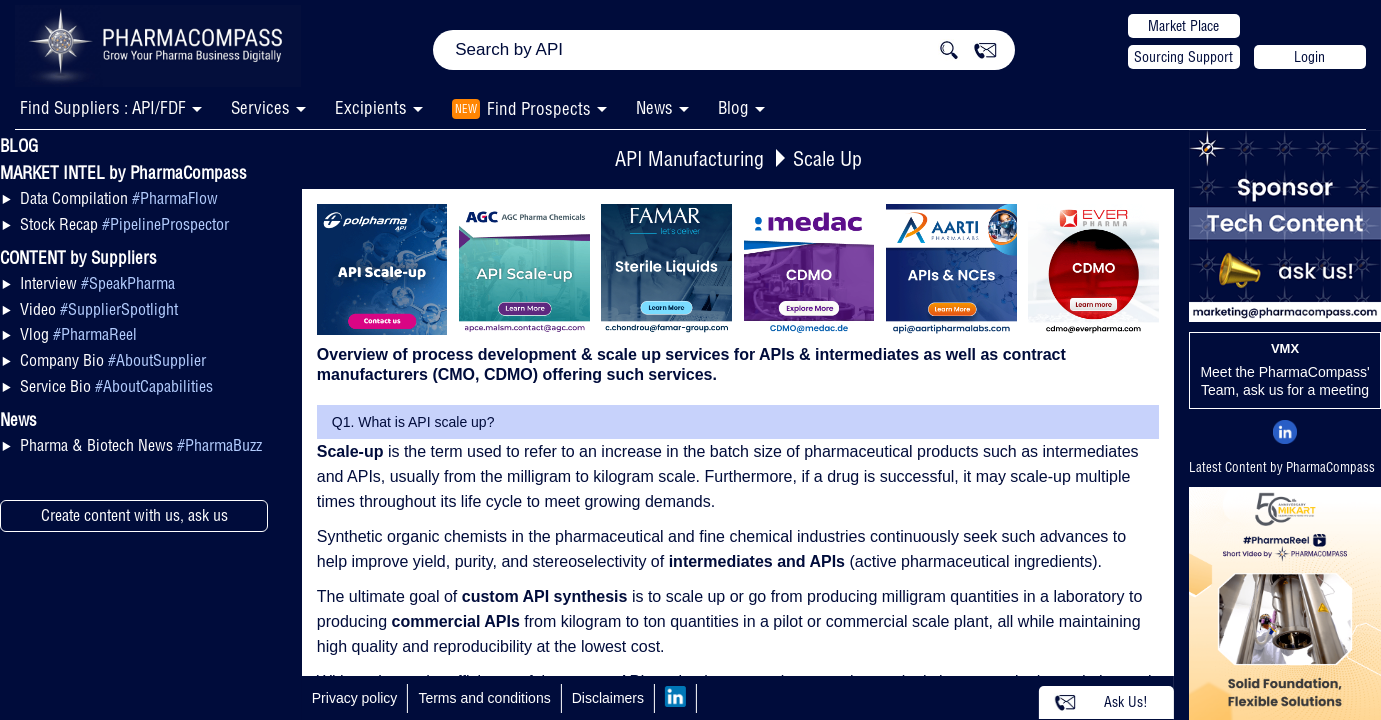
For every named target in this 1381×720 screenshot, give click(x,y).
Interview (97, 283)
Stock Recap (124, 224)
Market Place (1183, 26)
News (654, 107)
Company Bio (113, 360)
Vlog (78, 334)
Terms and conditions (484, 698)
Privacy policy (355, 698)
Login (1309, 57)
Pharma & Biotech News (141, 445)
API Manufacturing (689, 158)
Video (99, 309)
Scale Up (827, 158)
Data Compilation (119, 198)
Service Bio (116, 386)
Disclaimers (608, 698)
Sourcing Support (1183, 57)
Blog (733, 107)
